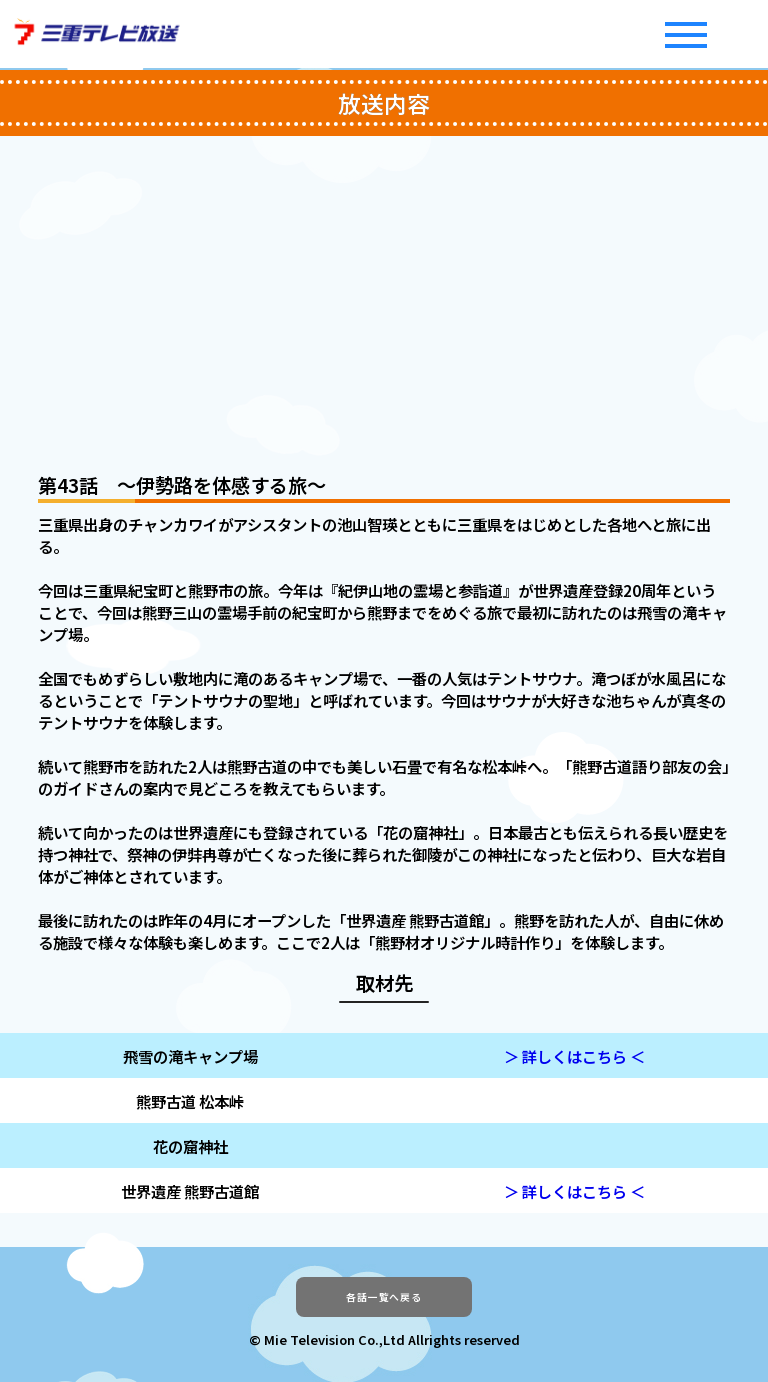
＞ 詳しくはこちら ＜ (574, 1056)
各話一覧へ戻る (383, 1307)
